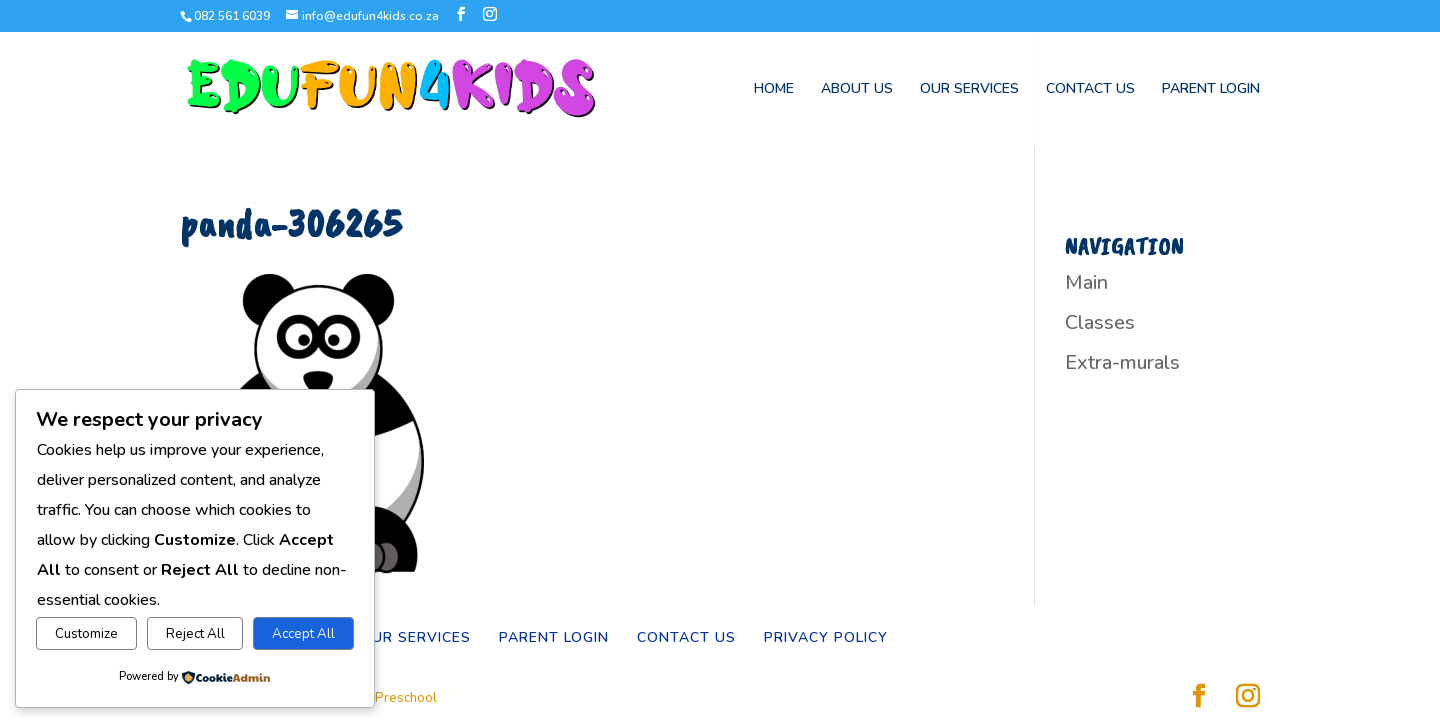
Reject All (195, 634)
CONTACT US (1090, 90)
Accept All (303, 634)
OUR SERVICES (969, 90)
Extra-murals (1122, 362)
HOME (774, 90)
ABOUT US (857, 90)
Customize (86, 634)
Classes (1100, 322)
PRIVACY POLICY (826, 637)
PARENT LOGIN (1211, 90)
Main (1086, 282)
